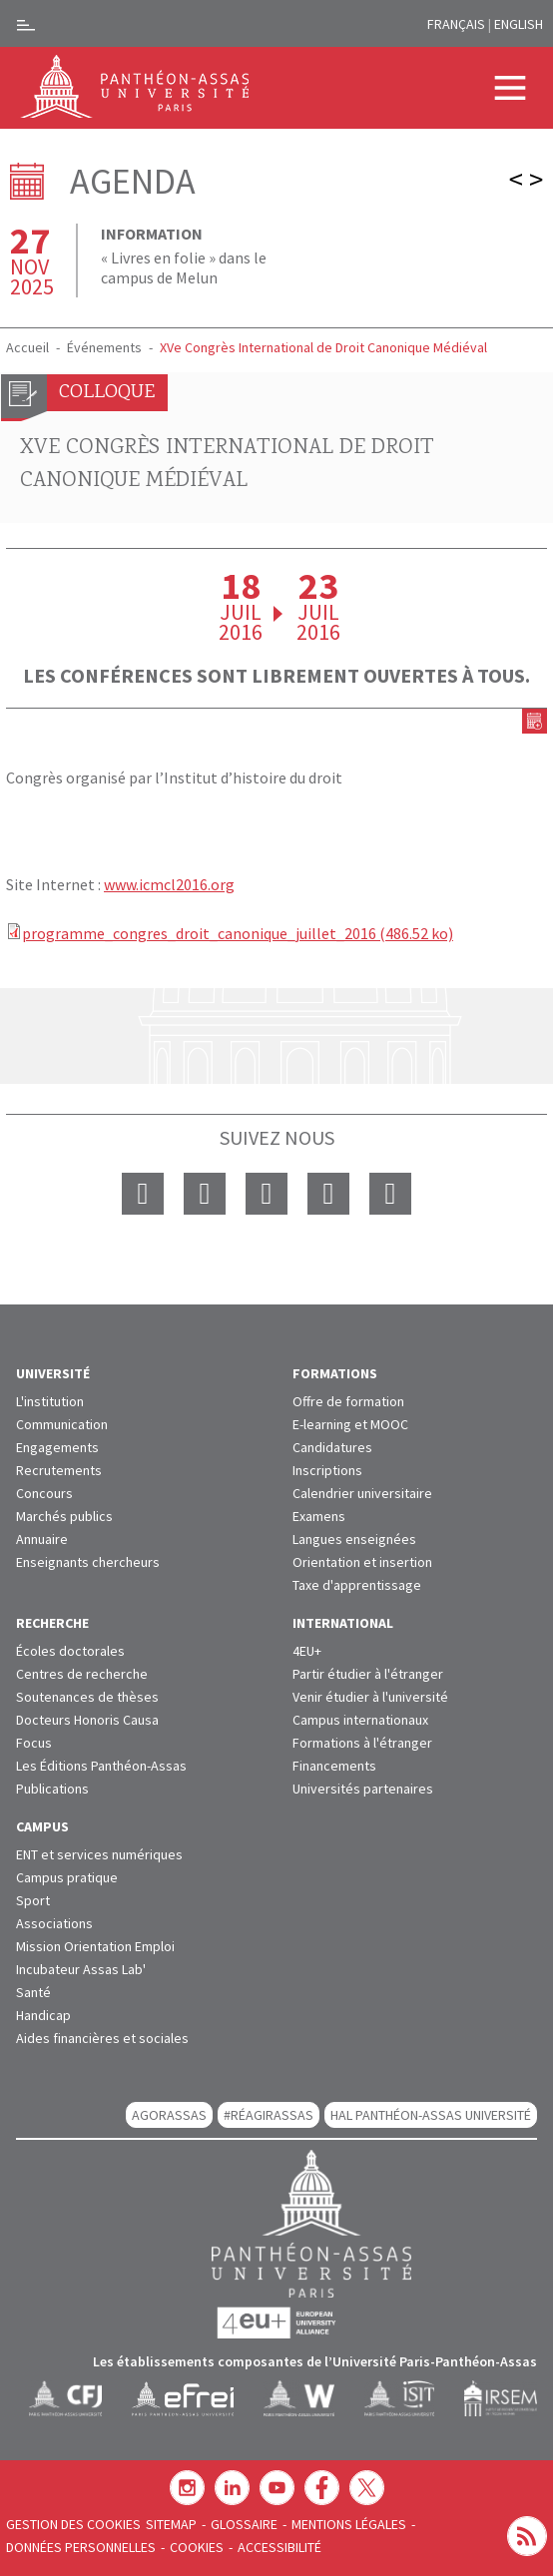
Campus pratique (67, 1877)
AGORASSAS (169, 2115)
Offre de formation (348, 1401)
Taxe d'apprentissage (356, 1585)
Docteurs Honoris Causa (87, 1720)
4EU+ (306, 1651)
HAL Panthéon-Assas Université (430, 2115)
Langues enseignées (354, 1539)
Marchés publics (64, 1516)
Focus (34, 1743)
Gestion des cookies (73, 2524)
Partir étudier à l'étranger (367, 1674)
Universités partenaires (362, 1789)
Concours (44, 1493)
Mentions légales (348, 2524)
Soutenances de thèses (87, 1697)
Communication (62, 1424)
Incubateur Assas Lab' (81, 1969)
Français (456, 24)
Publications (52, 1789)
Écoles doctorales (70, 1651)
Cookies (197, 2547)
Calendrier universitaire (362, 1493)
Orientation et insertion (362, 1562)
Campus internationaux (360, 1720)
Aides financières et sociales (102, 2038)
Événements (104, 347)
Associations (54, 1923)
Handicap (43, 2015)
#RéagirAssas (268, 2115)
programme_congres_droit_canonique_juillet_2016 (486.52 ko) (237, 933)
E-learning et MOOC (350, 1424)
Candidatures (332, 1447)
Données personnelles (81, 2547)
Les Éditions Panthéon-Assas (101, 1766)
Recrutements (59, 1470)
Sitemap (171, 2524)
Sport (33, 1900)
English (518, 24)
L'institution (50, 1401)
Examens (318, 1516)
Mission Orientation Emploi (95, 1946)
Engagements (57, 1447)
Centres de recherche (82, 1674)
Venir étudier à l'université (370, 1697)
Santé (33, 1992)
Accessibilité (279, 2547)
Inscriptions (327, 1470)
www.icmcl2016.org (169, 884)
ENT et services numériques (99, 1854)
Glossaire (244, 2524)
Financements (334, 1766)
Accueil (27, 347)
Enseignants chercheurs (88, 1562)
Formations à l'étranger (362, 1743)
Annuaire (42, 1539)
